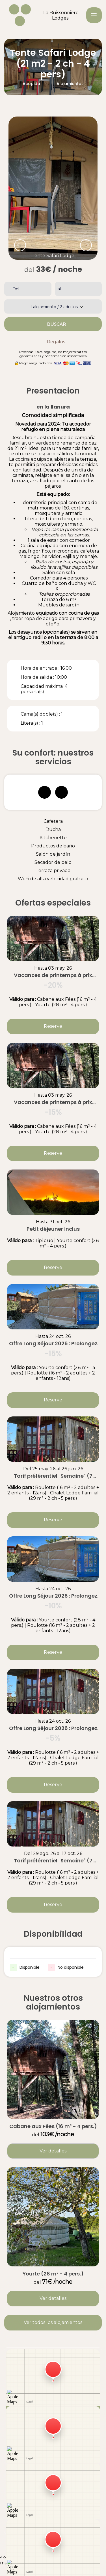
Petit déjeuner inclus (53, 1229)
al (59, 288)
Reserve (53, 1026)
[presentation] (20, 245)
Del (15, 288)
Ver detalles (53, 2151)
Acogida (31, 83)
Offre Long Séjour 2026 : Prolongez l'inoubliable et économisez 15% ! (53, 1343)
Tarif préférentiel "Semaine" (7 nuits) (53, 1476)
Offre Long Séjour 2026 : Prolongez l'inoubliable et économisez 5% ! (53, 1728)
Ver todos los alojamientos (53, 2322)
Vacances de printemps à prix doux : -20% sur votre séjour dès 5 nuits (53, 975)
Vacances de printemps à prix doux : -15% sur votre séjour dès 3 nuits (53, 1102)
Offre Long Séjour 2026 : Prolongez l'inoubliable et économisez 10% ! (53, 1596)
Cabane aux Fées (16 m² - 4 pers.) (53, 2126)
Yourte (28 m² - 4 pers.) (53, 2274)
